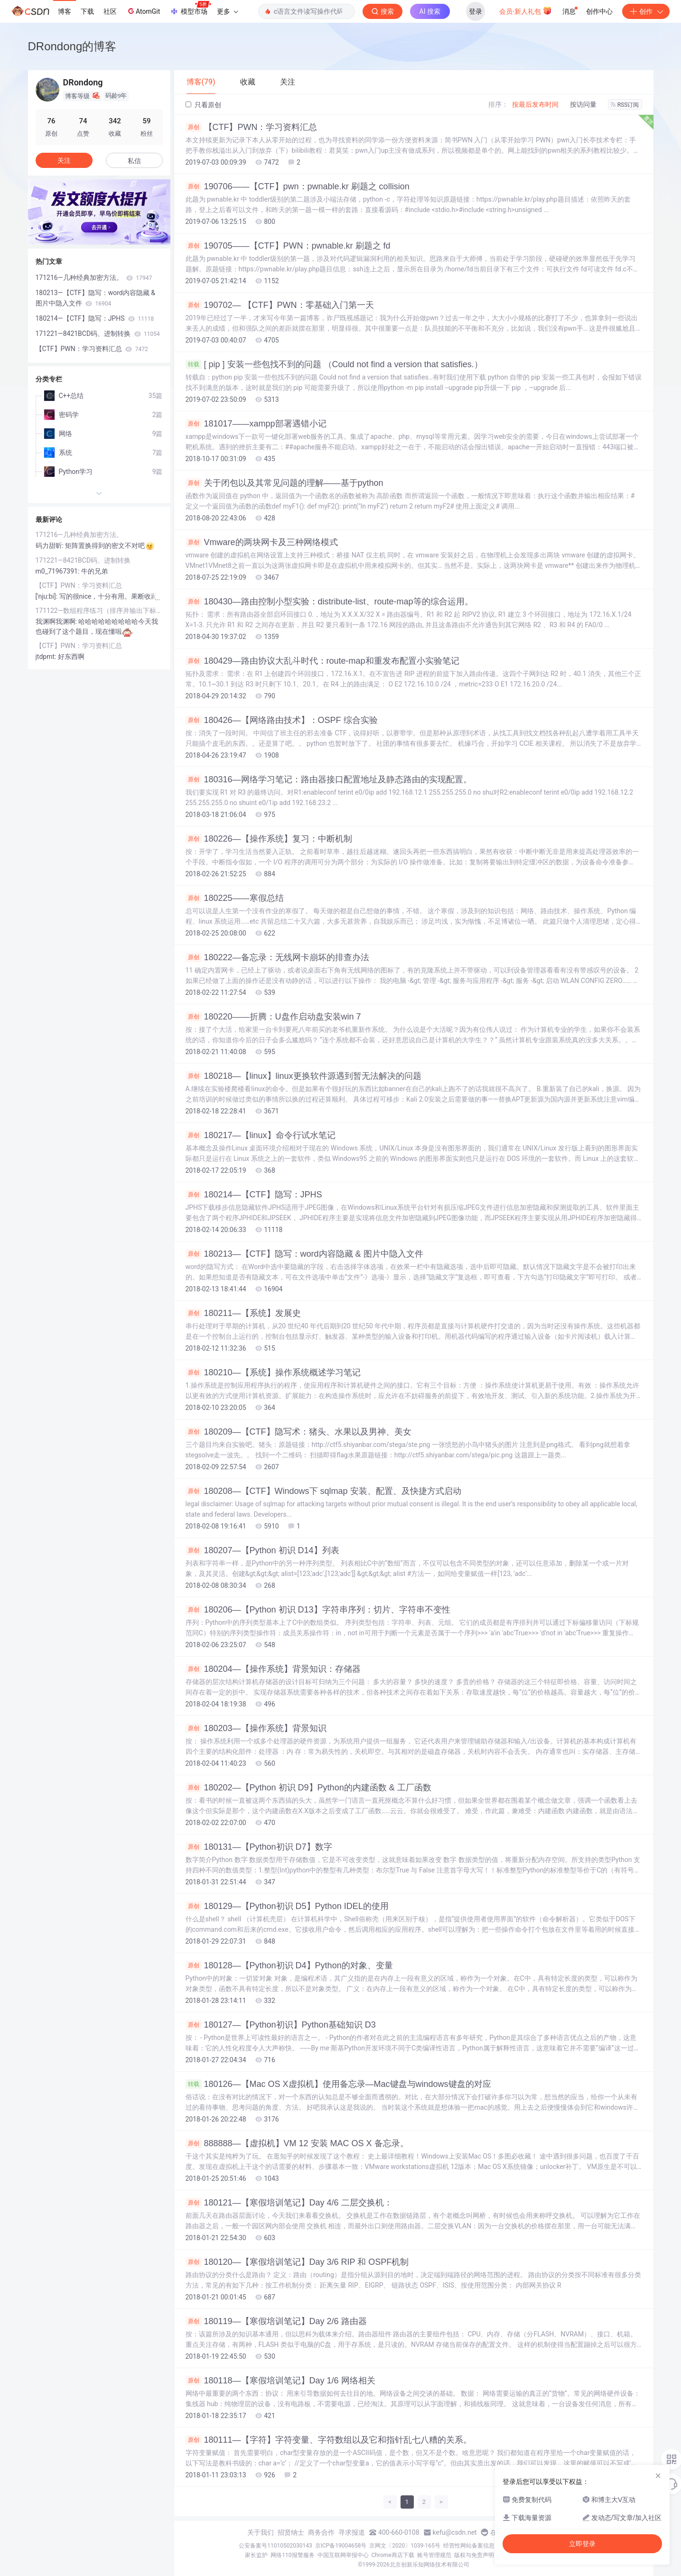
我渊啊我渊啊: (57, 621)
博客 (64, 11)
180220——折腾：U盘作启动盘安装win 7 (273, 1016)
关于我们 (260, 2532)
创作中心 (599, 11)
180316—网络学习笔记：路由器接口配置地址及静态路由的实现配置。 (329, 779)
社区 (110, 11)
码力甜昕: (50, 545)
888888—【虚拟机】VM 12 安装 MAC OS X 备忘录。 (297, 2143)
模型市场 (190, 8)
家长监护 (256, 2555)
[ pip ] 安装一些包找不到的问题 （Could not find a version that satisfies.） (334, 364)
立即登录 (582, 2544)
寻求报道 (351, 2532)
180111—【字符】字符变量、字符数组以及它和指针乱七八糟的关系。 (329, 2440)
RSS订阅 (625, 105)
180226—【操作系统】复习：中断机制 (269, 838)
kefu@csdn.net (455, 2532)
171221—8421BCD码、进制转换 (98, 333)
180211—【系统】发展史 (243, 1313)
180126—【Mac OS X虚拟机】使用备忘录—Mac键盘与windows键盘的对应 (338, 2084)
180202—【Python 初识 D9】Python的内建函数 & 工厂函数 (308, 1787)
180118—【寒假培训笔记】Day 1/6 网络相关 (280, 2380)
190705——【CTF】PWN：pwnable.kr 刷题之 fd (288, 245)
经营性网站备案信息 (468, 2545)
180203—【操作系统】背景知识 (256, 1728)
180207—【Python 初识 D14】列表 (262, 1550)
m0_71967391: (58, 571)
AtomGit (143, 11)
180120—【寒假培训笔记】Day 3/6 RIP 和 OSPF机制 (297, 2262)
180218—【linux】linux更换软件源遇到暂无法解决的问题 (303, 1076)
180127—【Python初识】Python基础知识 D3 (281, 2024)
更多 (227, 11)
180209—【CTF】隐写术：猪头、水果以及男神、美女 (298, 1431)
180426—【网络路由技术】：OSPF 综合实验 (282, 720)
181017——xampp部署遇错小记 (256, 423)
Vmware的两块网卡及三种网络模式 (262, 542)
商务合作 (321, 2532)
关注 (64, 160)
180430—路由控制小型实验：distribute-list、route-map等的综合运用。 (329, 601)
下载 (87, 11)
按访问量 (583, 104)
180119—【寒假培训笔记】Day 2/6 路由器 (276, 2321)
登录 (475, 11)
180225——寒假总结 (235, 898)
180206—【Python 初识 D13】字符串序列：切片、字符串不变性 (318, 1609)
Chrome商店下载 (393, 2555)
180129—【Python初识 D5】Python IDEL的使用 (287, 1906)
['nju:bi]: (47, 596)
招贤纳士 (291, 2532)
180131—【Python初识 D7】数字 (259, 1847)
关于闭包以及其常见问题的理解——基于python (284, 483)
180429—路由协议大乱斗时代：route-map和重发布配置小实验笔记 (322, 661)
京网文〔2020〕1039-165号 (404, 2545)
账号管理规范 (434, 2555)
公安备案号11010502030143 (275, 2545)
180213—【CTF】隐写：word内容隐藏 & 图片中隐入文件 (304, 1254)
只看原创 (203, 105)
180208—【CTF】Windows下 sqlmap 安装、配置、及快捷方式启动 (323, 1491)
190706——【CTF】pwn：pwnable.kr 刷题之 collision (298, 186)
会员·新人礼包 (525, 10)
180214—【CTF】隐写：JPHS (254, 1194)
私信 (134, 161)
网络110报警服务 (292, 2555)
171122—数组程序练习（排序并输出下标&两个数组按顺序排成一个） (99, 610)
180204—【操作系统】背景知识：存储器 (273, 1669)
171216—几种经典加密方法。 (94, 277)
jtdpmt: (47, 656)
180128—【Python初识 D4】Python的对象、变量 (289, 1965)
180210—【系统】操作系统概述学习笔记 (273, 1372)
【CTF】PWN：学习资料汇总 (251, 127)
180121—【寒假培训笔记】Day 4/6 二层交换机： (289, 2202)
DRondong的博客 (72, 46)
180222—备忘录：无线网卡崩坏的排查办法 (277, 957)
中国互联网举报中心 (343, 2555)
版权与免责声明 (474, 2555)
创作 (646, 11)
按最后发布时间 (535, 104)
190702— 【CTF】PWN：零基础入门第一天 (280, 305)
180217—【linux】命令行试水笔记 (261, 1135)
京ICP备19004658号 (341, 2545)
